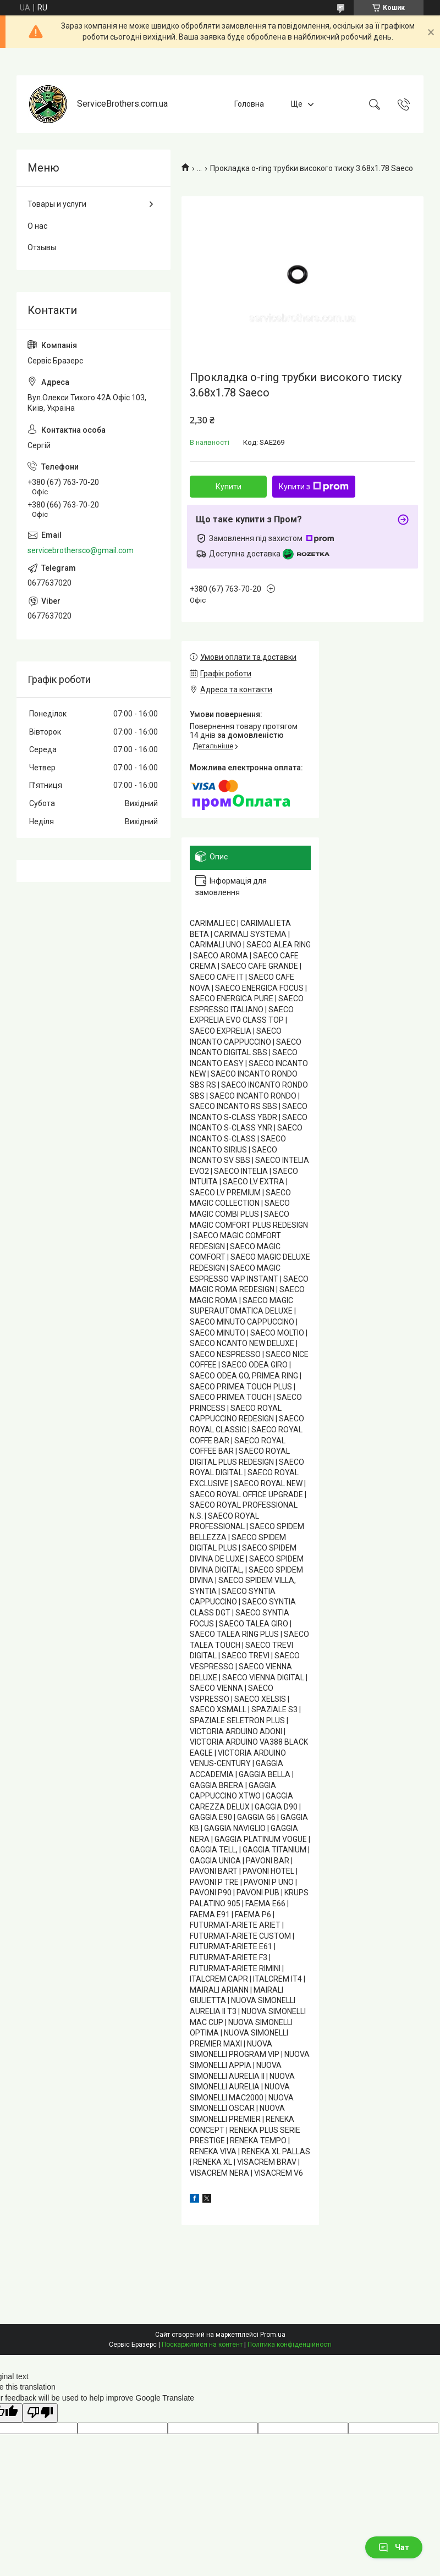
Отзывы (42, 247)
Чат (393, 2547)
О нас (37, 226)
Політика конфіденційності (290, 2344)
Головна (249, 104)
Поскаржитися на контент (202, 2344)
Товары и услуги (57, 204)
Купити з (314, 487)
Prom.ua (272, 2334)
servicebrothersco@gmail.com (81, 550)
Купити (228, 486)
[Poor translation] (40, 2413)
